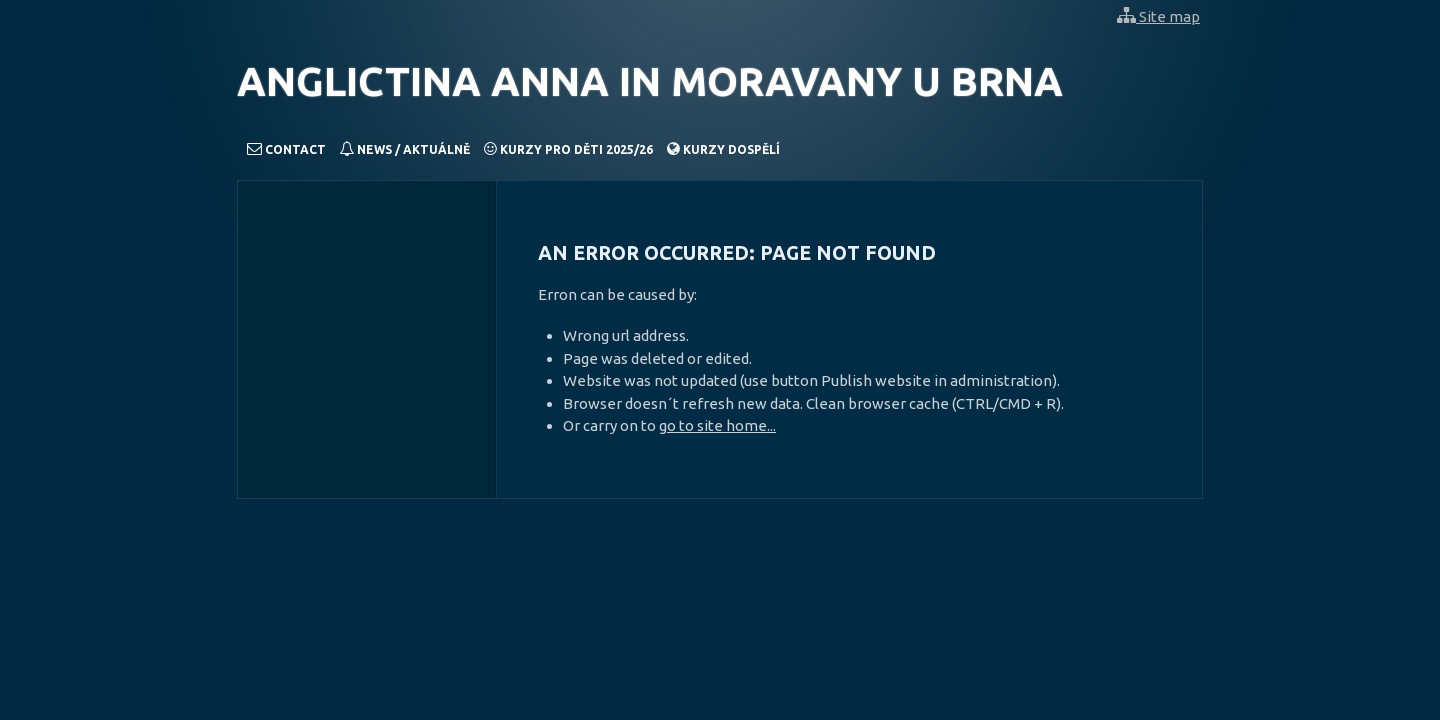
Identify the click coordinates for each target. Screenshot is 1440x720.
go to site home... (717, 425)
